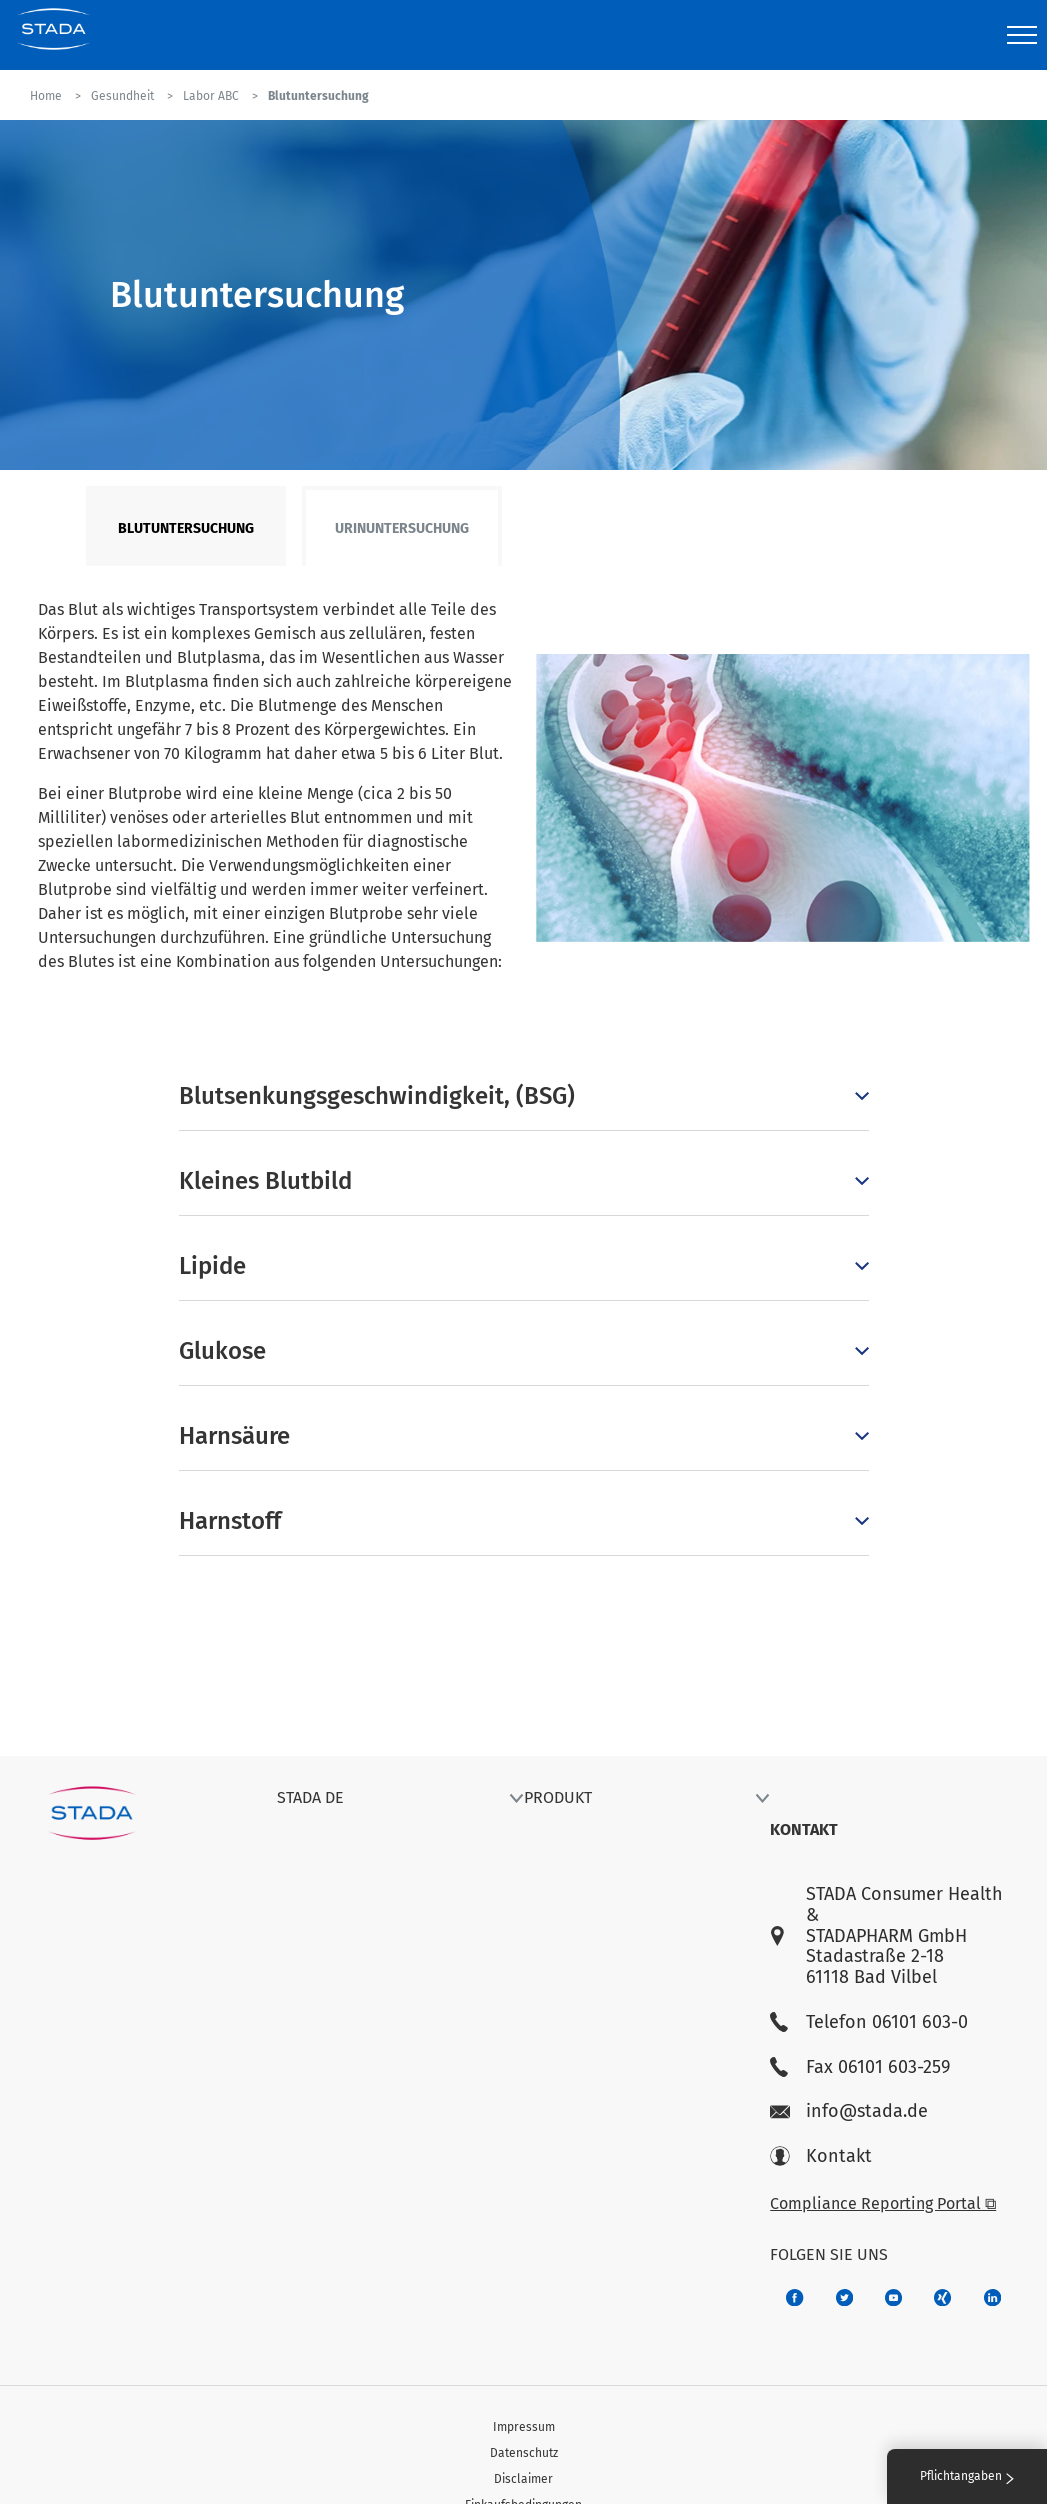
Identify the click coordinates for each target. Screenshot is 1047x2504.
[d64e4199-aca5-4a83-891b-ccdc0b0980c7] (992, 2297)
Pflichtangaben (967, 2476)
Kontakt (821, 2156)
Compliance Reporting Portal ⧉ (883, 2203)
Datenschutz (524, 2453)
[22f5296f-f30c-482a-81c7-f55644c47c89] (942, 2297)
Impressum (524, 2427)
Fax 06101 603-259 (860, 2067)
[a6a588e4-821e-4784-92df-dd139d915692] (844, 2297)
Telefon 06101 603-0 (869, 2022)
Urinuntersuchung (402, 528)
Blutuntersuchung (186, 528)
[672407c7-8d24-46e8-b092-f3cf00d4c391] (794, 2297)
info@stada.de (849, 2111)
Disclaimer (523, 2479)
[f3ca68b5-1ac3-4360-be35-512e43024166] (893, 2297)
